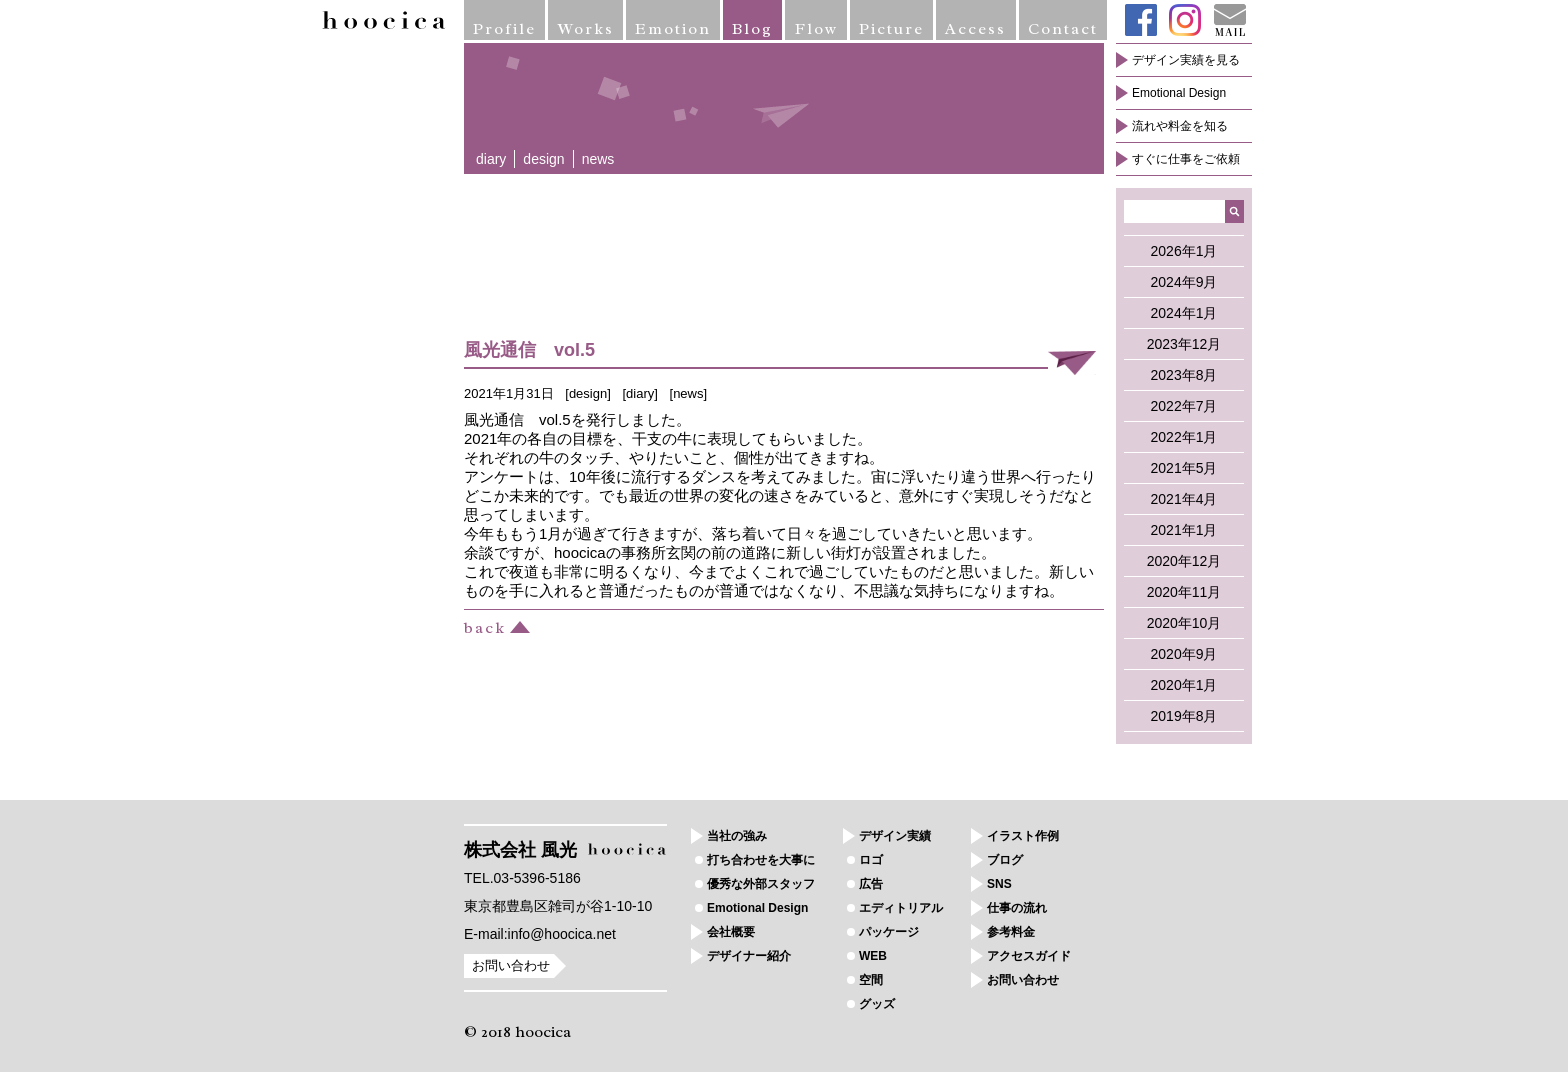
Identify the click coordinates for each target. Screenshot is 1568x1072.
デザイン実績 (895, 836)
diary (491, 159)
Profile (504, 29)
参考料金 (1011, 932)
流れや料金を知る (1180, 126)
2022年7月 (1184, 406)
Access (975, 29)
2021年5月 (1184, 468)
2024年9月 (1184, 282)
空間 (871, 980)
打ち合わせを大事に (761, 860)
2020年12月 (1184, 561)
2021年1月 (1184, 530)
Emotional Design (1179, 93)
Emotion (673, 29)
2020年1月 (1184, 685)
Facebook (1141, 20)
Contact (1063, 29)
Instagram (1185, 20)
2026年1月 (1184, 251)
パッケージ (889, 932)
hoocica (384, 20)
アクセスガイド (1029, 956)
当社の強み (737, 836)
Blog (752, 29)
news (598, 159)
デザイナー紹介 (749, 956)
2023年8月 (1184, 375)
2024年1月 (1184, 313)
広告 (871, 884)
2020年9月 (1184, 654)
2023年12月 (1184, 344)
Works (586, 29)
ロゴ (871, 860)
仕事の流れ (1017, 908)
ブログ (1005, 860)
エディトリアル (901, 908)
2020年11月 (1184, 592)
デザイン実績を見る (1186, 60)
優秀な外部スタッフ (761, 884)
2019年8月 (1184, 716)
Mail (1230, 20)
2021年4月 (1184, 499)
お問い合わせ (511, 965)
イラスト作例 (1023, 836)
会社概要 (731, 932)
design (543, 159)
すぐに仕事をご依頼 (1186, 159)
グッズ (877, 1004)
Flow (816, 29)
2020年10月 (1184, 623)
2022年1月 (1184, 437)
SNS (999, 884)
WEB (873, 956)
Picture (891, 29)
